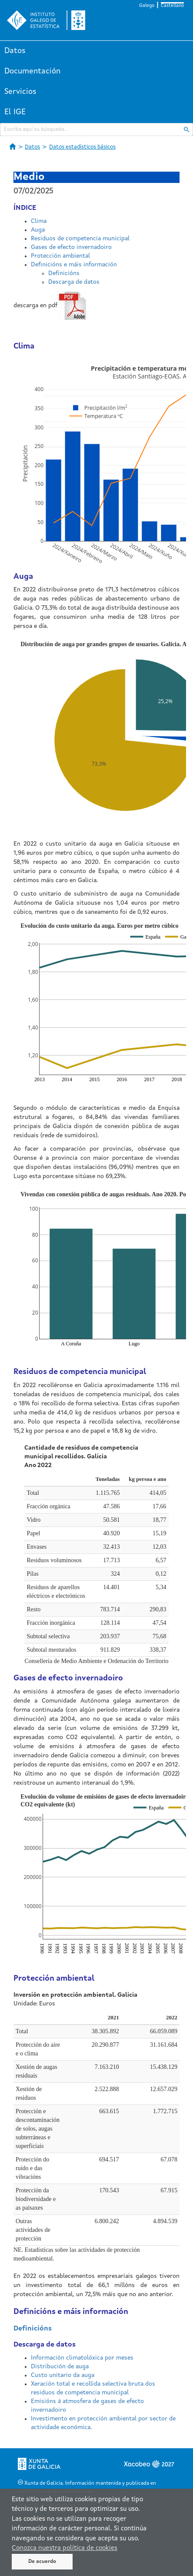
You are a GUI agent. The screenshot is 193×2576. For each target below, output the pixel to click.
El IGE (15, 112)
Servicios (20, 92)
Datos (15, 51)
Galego (146, 5)
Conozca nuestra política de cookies (64, 2548)
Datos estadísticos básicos (82, 147)
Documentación (32, 71)
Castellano (172, 5)
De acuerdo (42, 2561)
